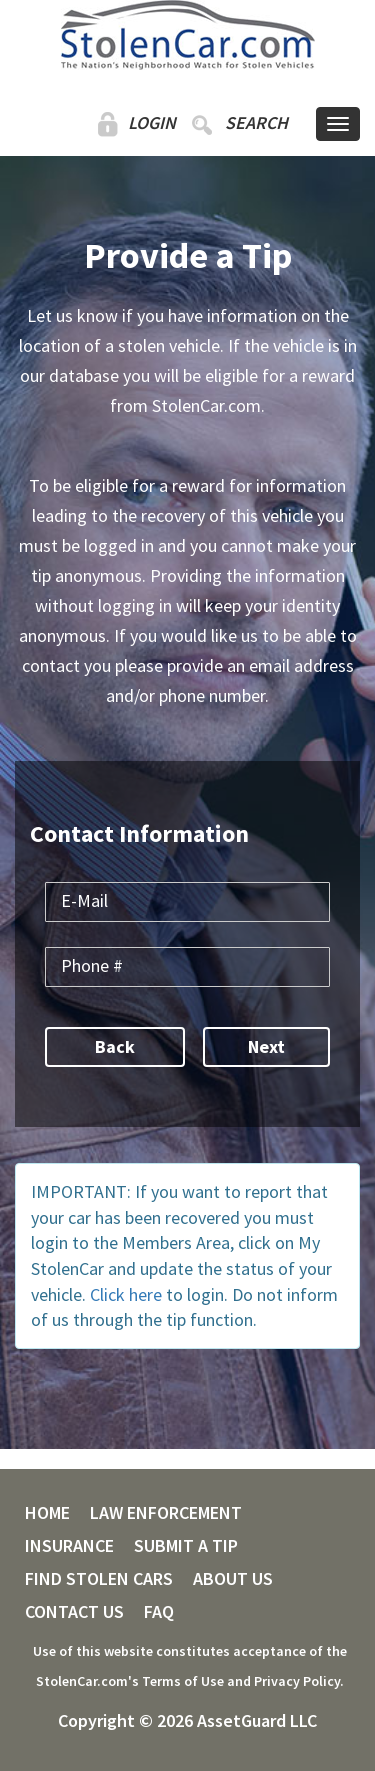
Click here (126, 1294)
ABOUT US (233, 1579)
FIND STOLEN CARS (99, 1579)
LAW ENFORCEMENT (166, 1513)
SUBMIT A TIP (186, 1546)
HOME (47, 1513)
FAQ (159, 1612)
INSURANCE (69, 1546)
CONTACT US (74, 1612)
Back (115, 1046)
